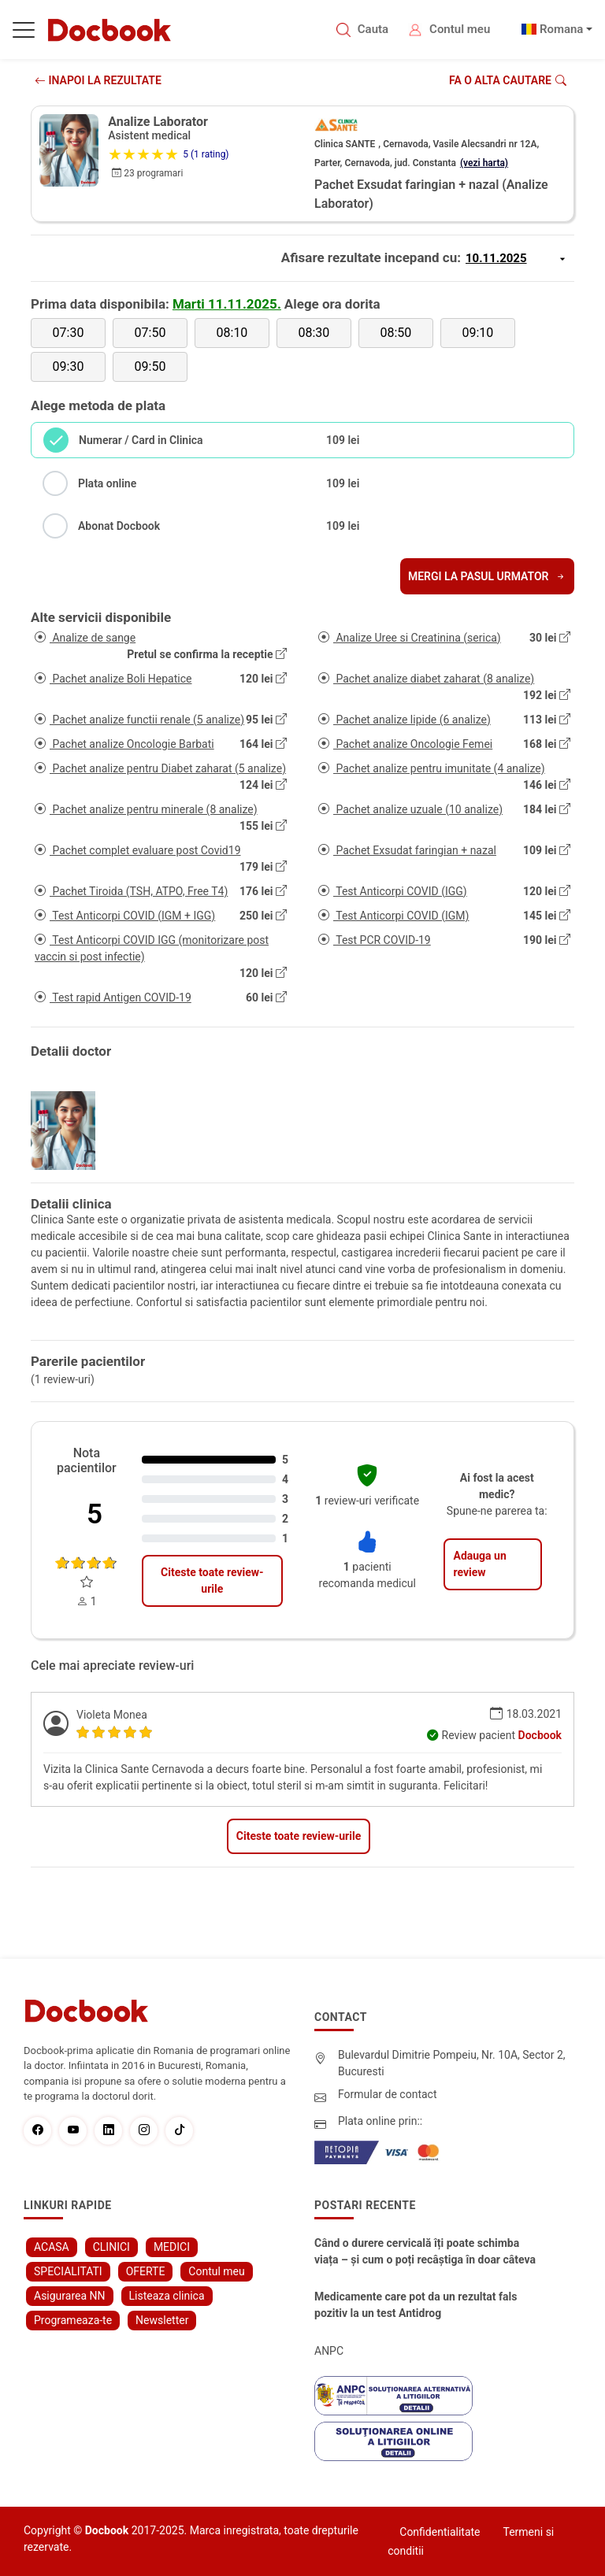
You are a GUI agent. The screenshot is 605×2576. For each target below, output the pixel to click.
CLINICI (111, 2247)
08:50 (395, 332)
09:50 (150, 366)
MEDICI (172, 2247)
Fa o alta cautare (507, 80)
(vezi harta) (484, 162)
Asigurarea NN (70, 2295)
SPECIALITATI (68, 2271)
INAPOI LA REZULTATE (98, 80)
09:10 (477, 332)
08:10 (232, 332)
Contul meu (459, 29)
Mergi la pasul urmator (487, 576)
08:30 (313, 332)
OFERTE (145, 2271)
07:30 (68, 332)
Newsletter (161, 2320)
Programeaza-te (73, 2320)
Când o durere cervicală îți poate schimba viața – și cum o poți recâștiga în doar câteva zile (425, 2252)
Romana (562, 29)
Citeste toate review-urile (212, 1580)
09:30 (68, 366)
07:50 (150, 332)
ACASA (51, 2247)
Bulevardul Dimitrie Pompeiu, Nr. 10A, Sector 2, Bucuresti (452, 2063)
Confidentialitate (439, 2532)
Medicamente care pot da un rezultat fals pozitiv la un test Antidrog (415, 2304)
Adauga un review (479, 1564)
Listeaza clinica (167, 2295)
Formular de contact (387, 2094)
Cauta (373, 29)
